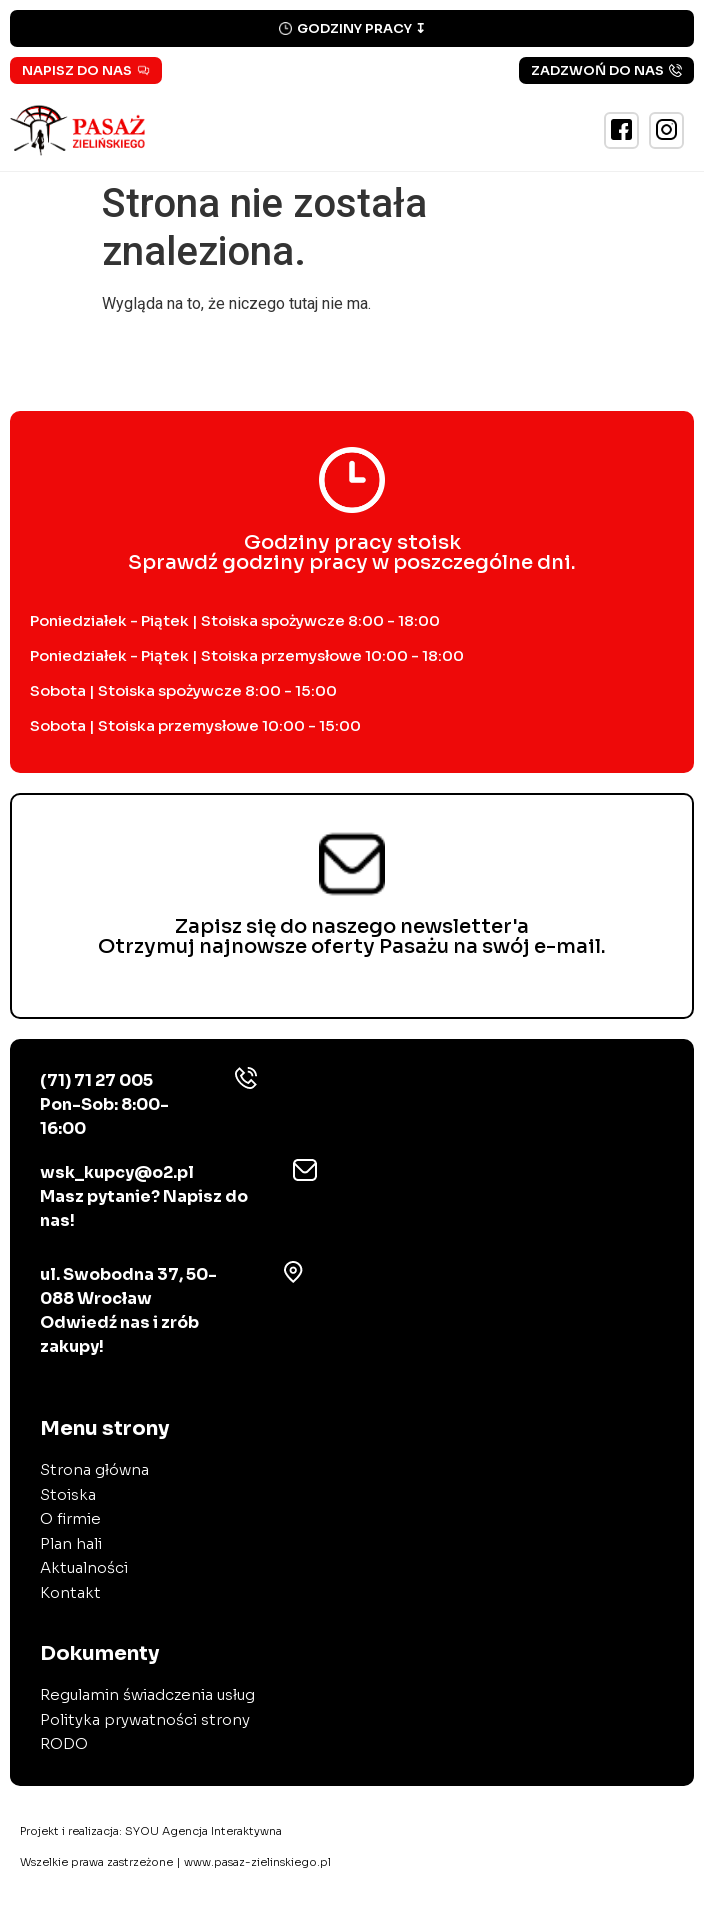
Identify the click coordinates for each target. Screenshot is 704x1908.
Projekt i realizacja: (151, 1831)
